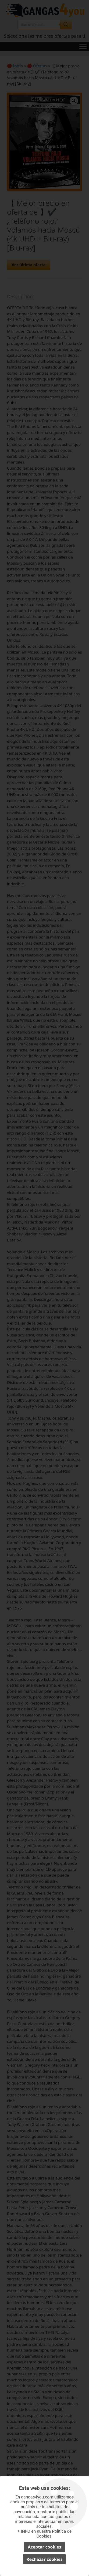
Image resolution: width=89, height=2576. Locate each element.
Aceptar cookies (44, 2547)
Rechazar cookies (44, 2559)
